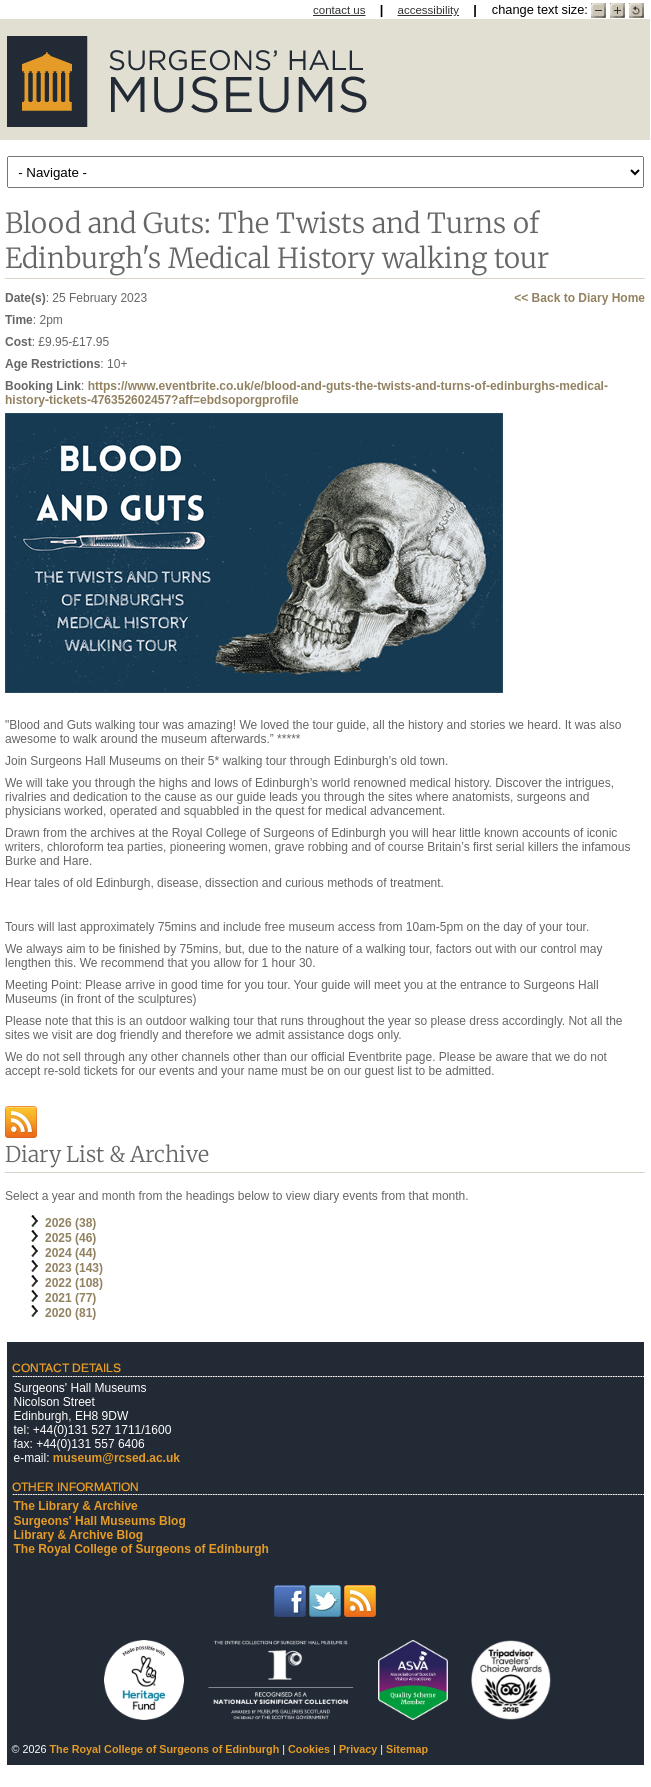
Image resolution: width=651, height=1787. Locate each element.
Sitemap (407, 1749)
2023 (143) (74, 1268)
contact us (339, 10)
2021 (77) (70, 1298)
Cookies (309, 1749)
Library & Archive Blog (79, 1535)
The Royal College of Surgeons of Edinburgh (141, 1549)
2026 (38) (70, 1223)
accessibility (428, 10)
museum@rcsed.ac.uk (116, 1458)
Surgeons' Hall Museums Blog (100, 1521)
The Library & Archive (76, 1506)
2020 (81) (70, 1313)
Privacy (358, 1749)
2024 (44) (70, 1253)
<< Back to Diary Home (579, 298)
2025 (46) (70, 1238)
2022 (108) (74, 1283)
